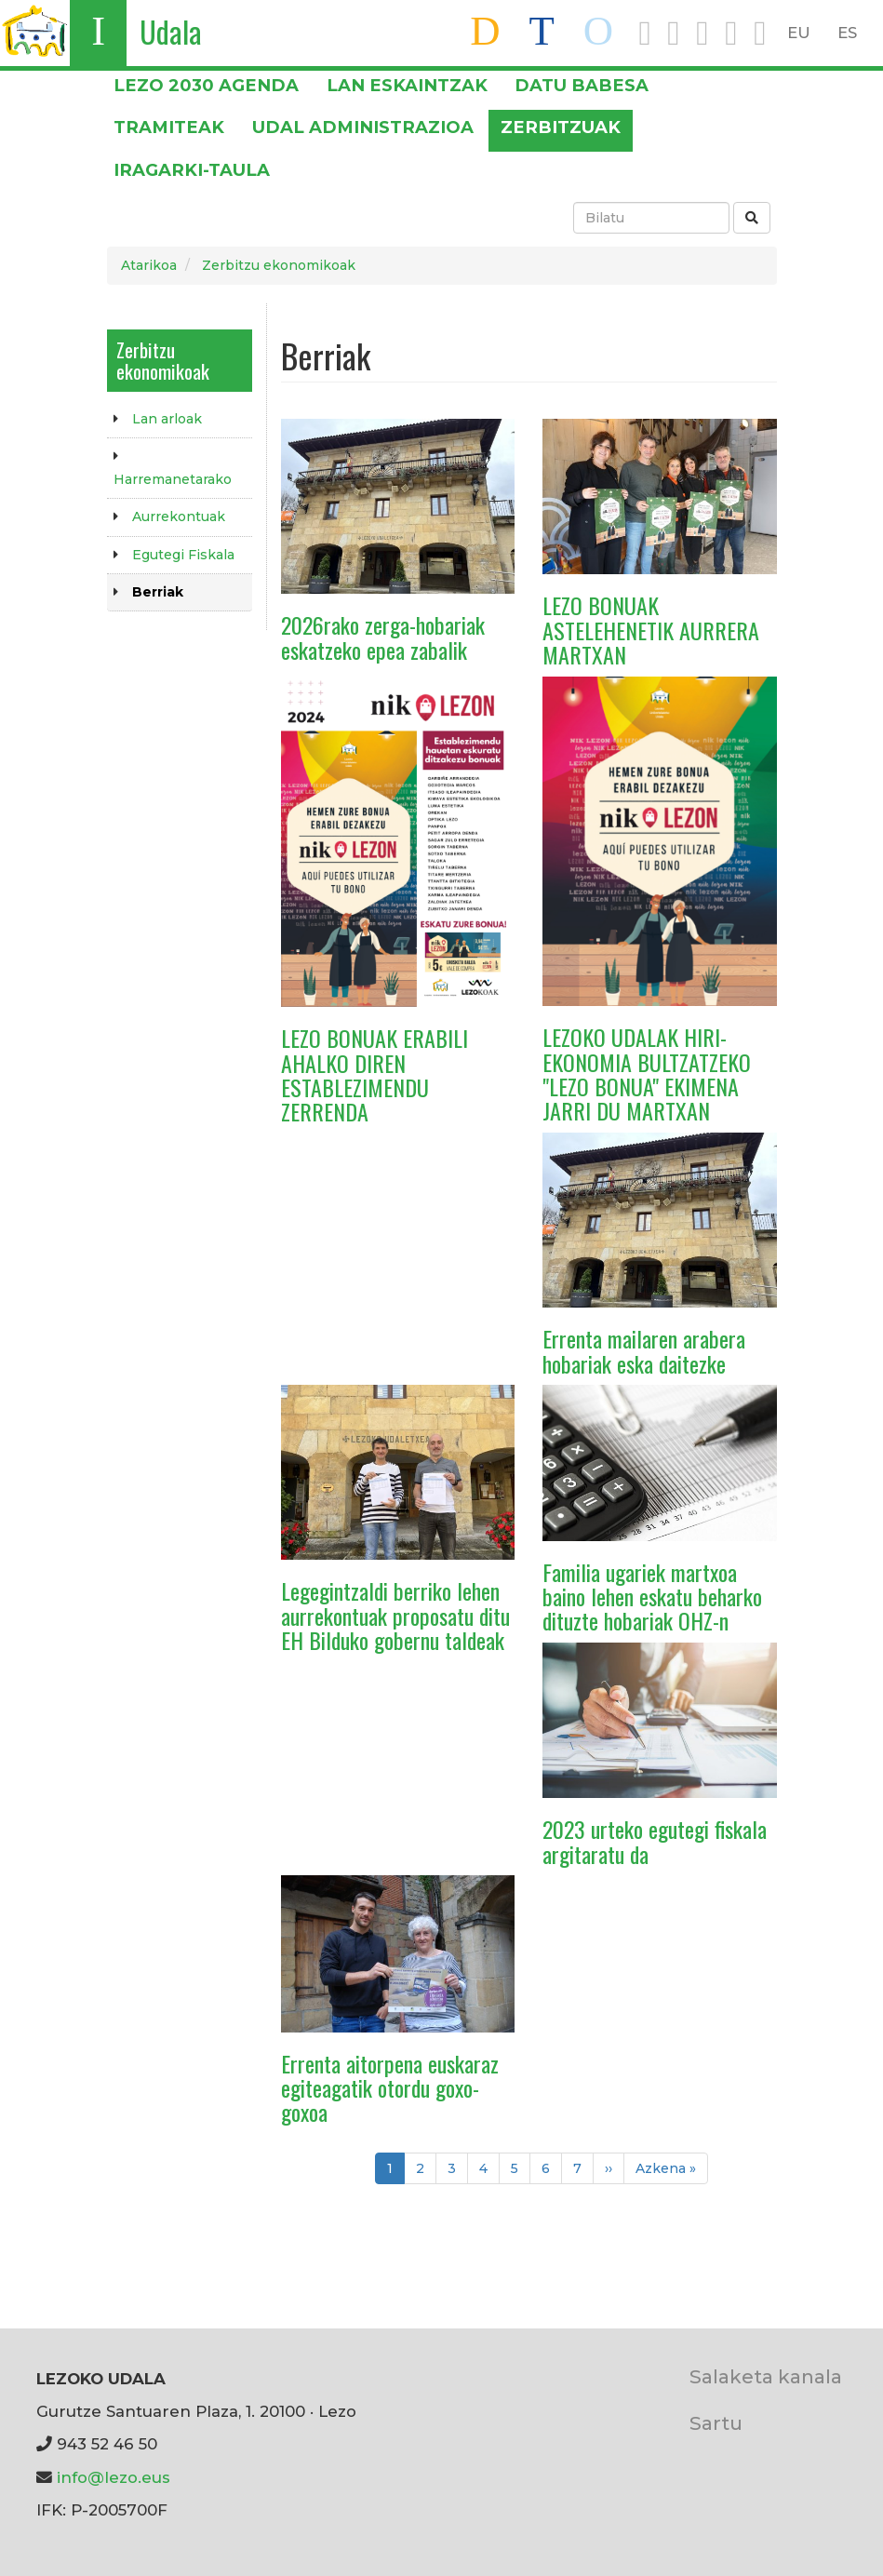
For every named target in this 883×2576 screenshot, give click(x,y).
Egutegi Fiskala (183, 554)
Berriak (157, 592)
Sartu (716, 2423)
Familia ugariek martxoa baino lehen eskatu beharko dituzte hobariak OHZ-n (652, 1596)
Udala (171, 31)
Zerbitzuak (561, 127)
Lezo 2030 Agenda (206, 85)
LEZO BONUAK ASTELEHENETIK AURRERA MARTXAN (650, 629)
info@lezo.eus (113, 2477)
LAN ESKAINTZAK (407, 85)
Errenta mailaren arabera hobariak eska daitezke (643, 1350)
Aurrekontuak (178, 516)
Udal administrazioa (363, 127)
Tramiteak (169, 127)
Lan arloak (167, 418)
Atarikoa (149, 265)
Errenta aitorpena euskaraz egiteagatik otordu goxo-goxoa (390, 2087)
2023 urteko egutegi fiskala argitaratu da (654, 1841)
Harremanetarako (173, 479)
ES (847, 32)
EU (798, 32)
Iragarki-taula (192, 170)
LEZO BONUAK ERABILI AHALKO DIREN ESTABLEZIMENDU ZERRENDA (374, 1074)
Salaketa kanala (765, 2376)
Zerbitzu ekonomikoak (278, 265)
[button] (398, 505)
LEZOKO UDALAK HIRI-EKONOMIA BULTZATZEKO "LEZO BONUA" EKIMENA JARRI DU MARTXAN (646, 1073)
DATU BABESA (582, 85)
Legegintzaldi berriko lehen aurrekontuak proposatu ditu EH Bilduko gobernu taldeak (395, 1615)
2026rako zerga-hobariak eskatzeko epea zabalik (383, 636)
